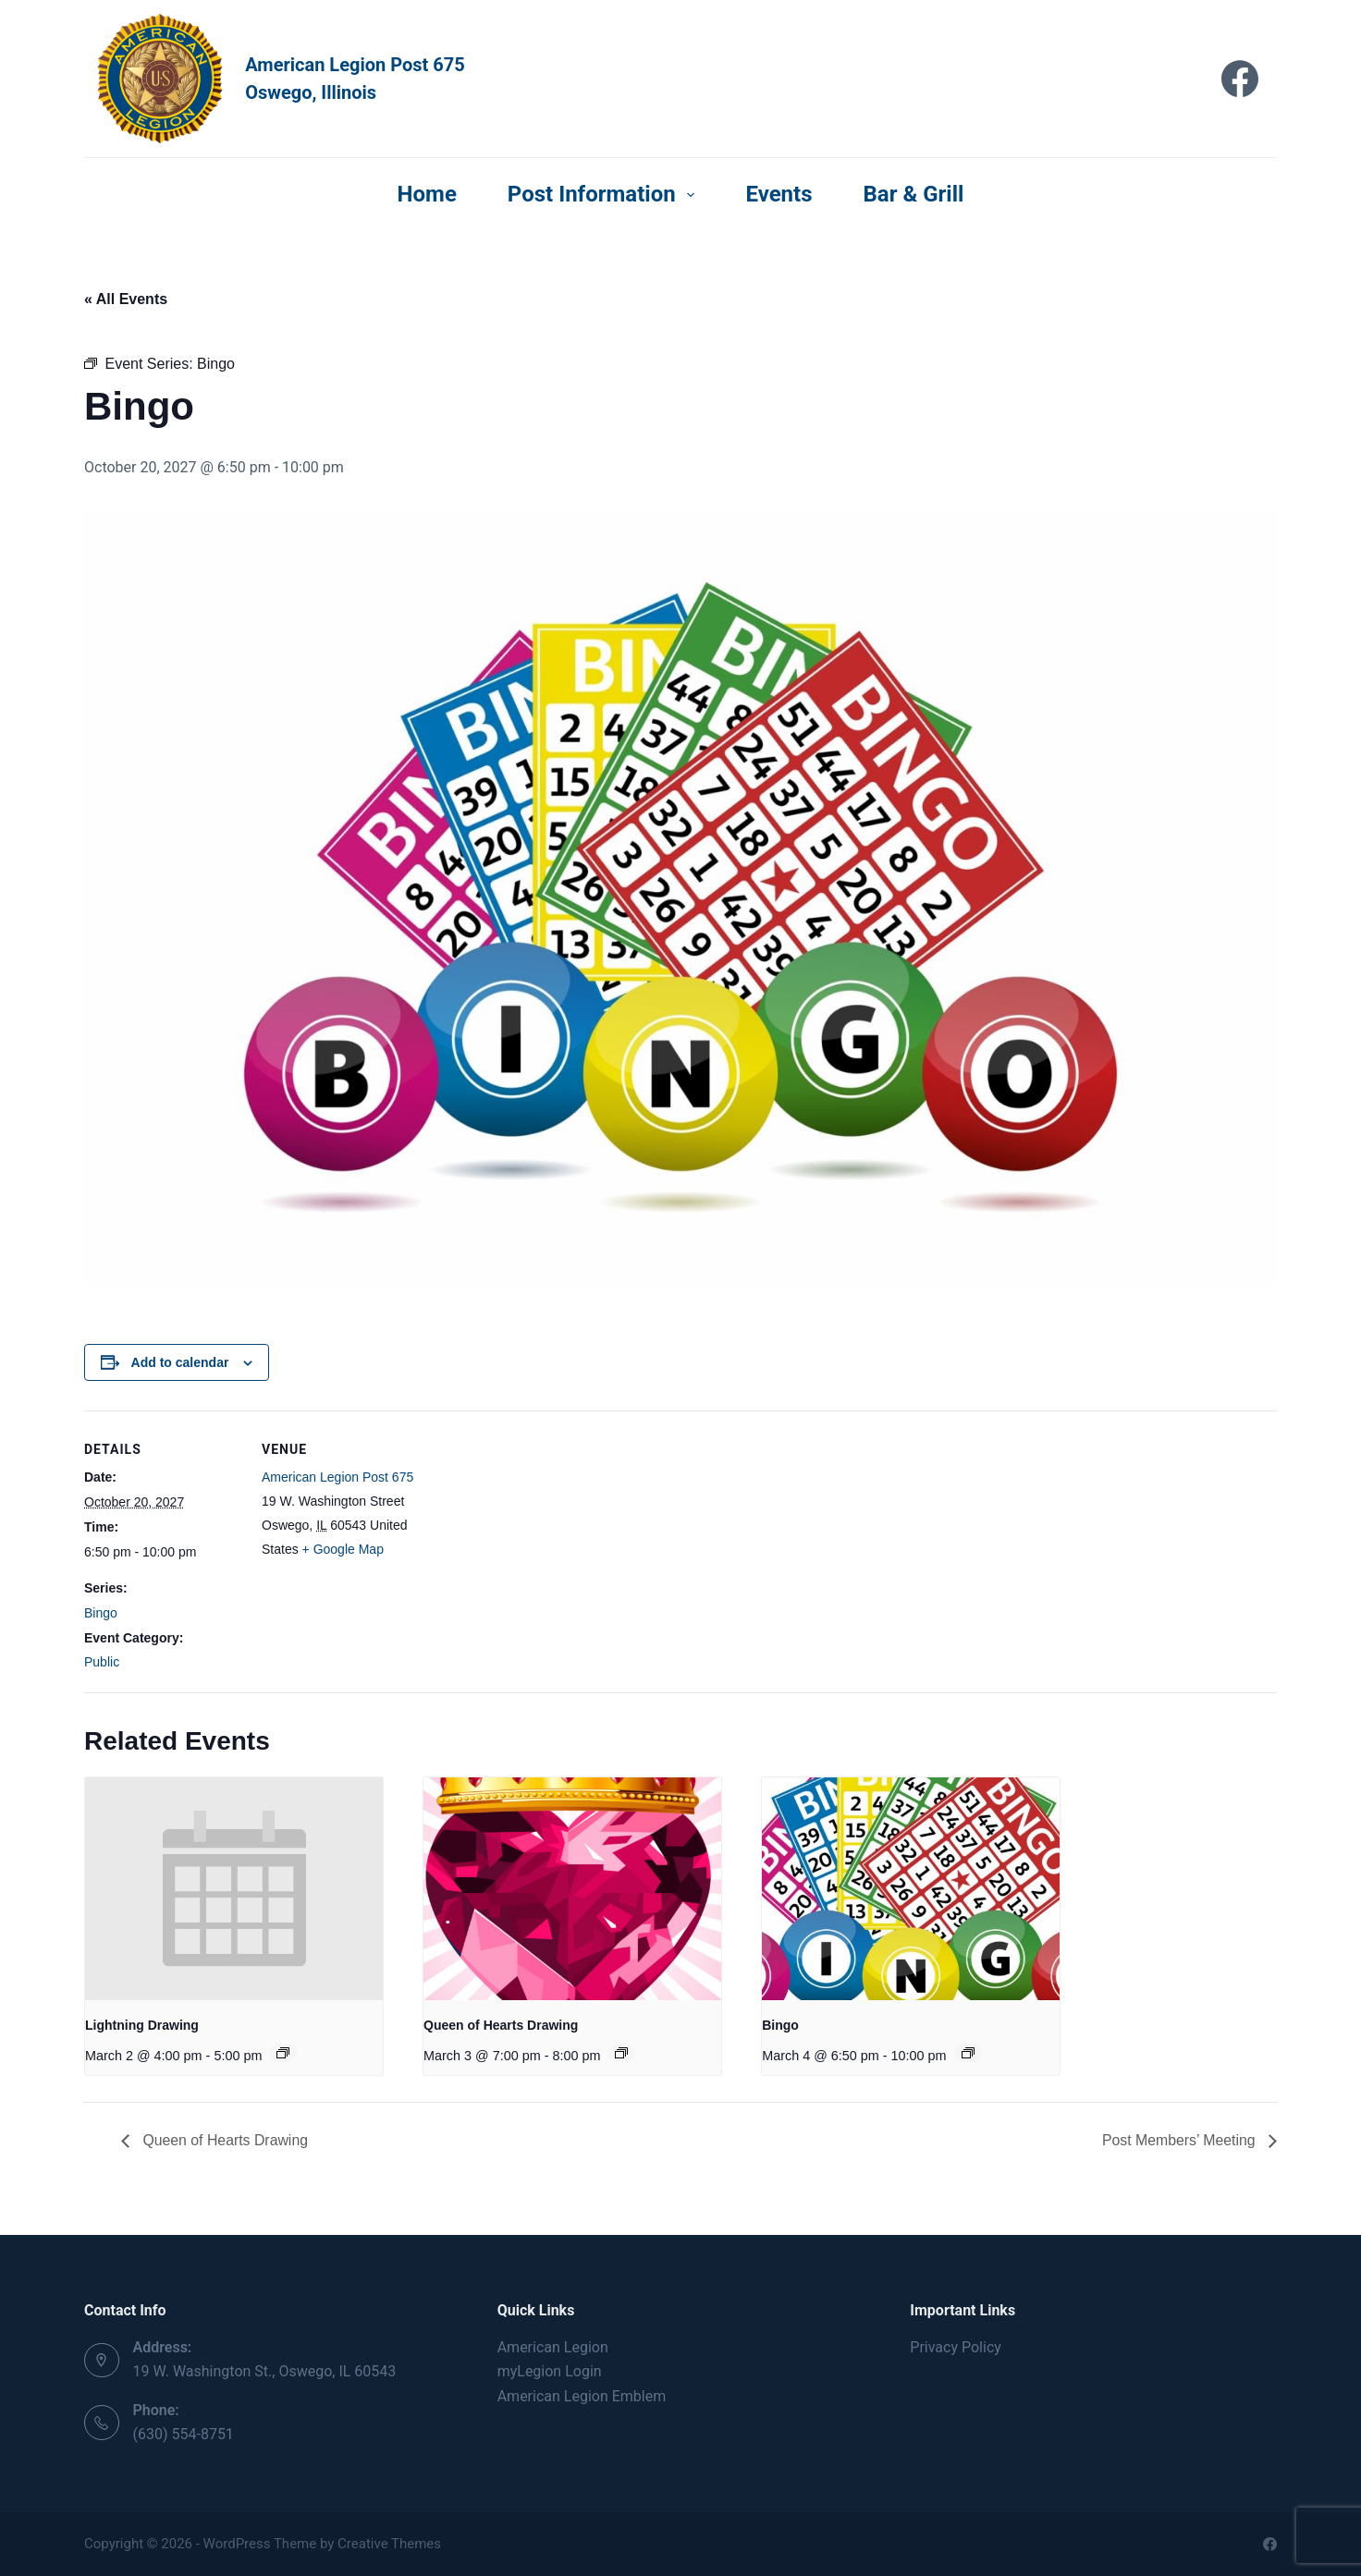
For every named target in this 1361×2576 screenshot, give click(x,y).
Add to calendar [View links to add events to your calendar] (180, 1362)
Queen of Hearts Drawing (500, 2025)
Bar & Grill (914, 194)
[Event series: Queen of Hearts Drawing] (621, 2052)
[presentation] (234, 1888)
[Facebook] (1239, 78)
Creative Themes (389, 2543)
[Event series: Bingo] (968, 2052)
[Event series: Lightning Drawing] (282, 2052)
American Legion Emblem (582, 2396)
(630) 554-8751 (183, 2434)
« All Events (125, 299)
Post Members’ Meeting (1179, 2140)
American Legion (552, 2347)
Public (101, 1661)
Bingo (100, 1612)
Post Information (605, 194)
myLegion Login (549, 2371)
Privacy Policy (955, 2347)
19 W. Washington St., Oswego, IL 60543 (265, 2371)
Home (427, 194)
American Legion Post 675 (337, 1477)
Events (778, 194)
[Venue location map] (536, 1538)
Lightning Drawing (142, 2025)
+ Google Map (343, 1549)
